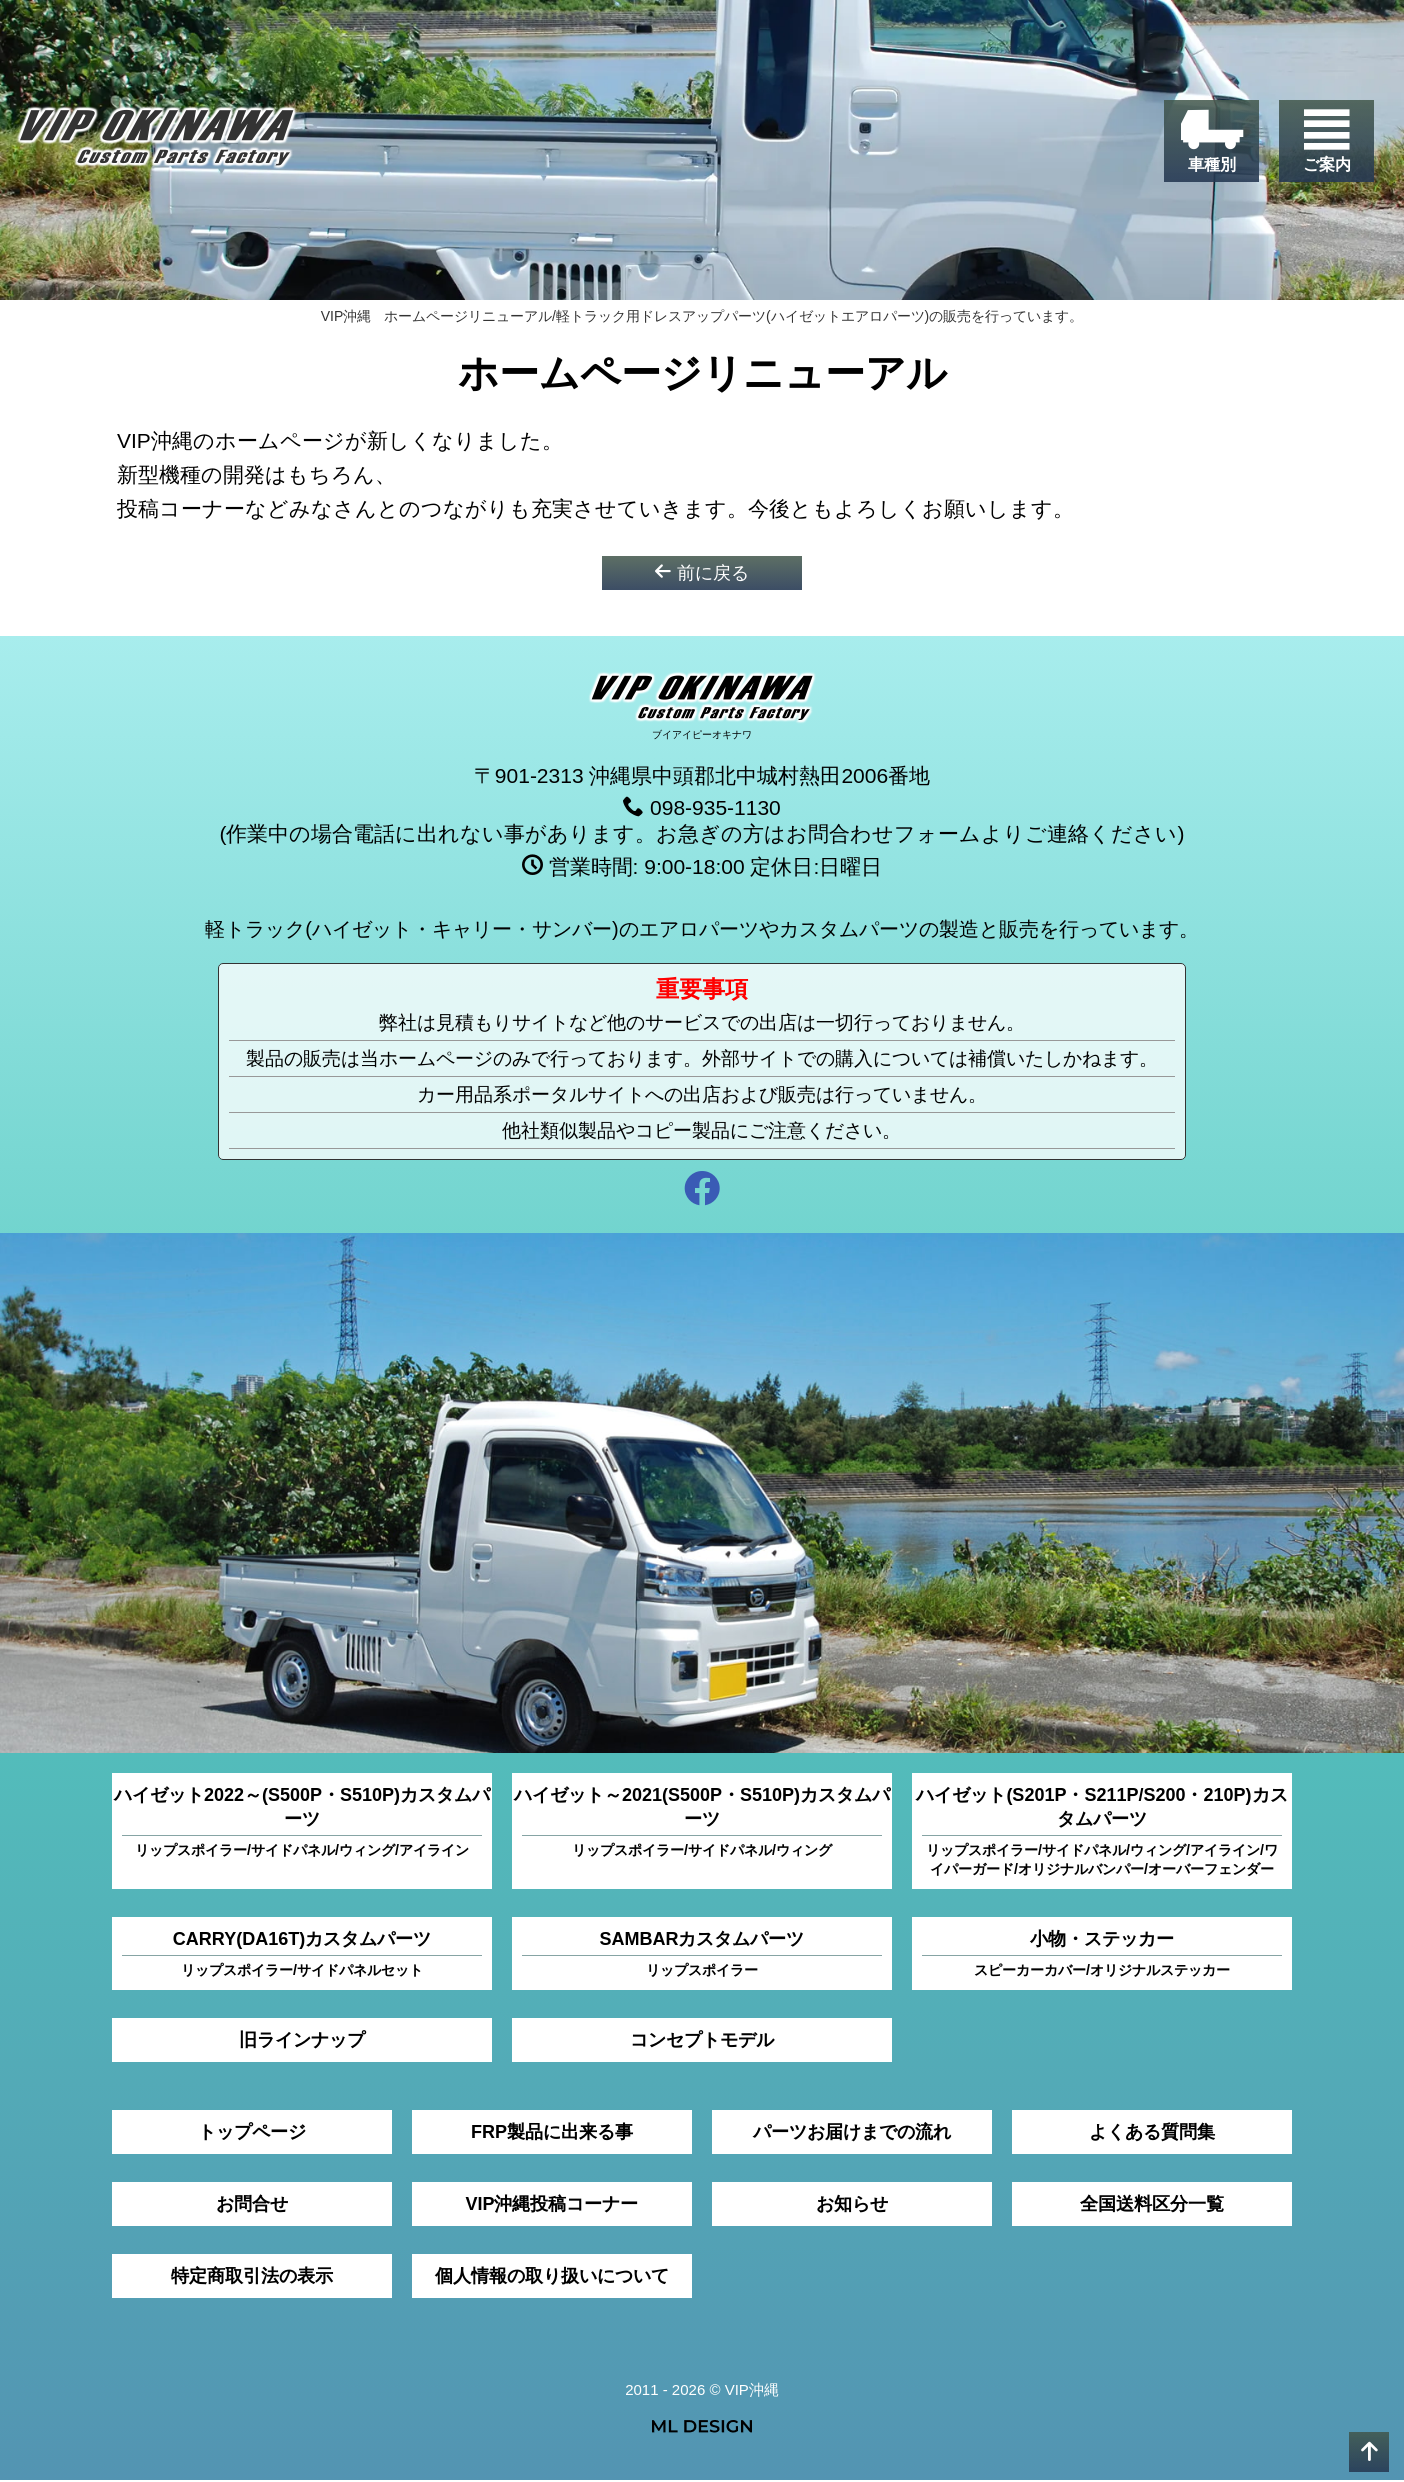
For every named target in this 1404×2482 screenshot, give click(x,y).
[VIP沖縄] (159, 142)
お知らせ (852, 2206)
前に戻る (701, 573)
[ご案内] (1326, 141)
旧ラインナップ (302, 2042)
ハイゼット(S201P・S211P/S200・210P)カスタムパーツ (1101, 1834)
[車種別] (1211, 141)
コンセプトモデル (702, 2042)
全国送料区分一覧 (1152, 2206)
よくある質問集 (1152, 2134)
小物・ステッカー (1102, 1956)
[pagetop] (1369, 2452)
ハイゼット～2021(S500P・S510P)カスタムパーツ (702, 1824)
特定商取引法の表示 (252, 2278)
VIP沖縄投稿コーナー (551, 2206)
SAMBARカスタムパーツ (702, 1956)
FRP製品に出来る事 (552, 2134)
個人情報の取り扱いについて (552, 2278)
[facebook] (702, 1193)
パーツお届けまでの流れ (852, 2134)
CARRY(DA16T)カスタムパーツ (302, 1956)
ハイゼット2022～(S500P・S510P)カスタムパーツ (302, 1824)
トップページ (252, 2134)
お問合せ (252, 2206)
